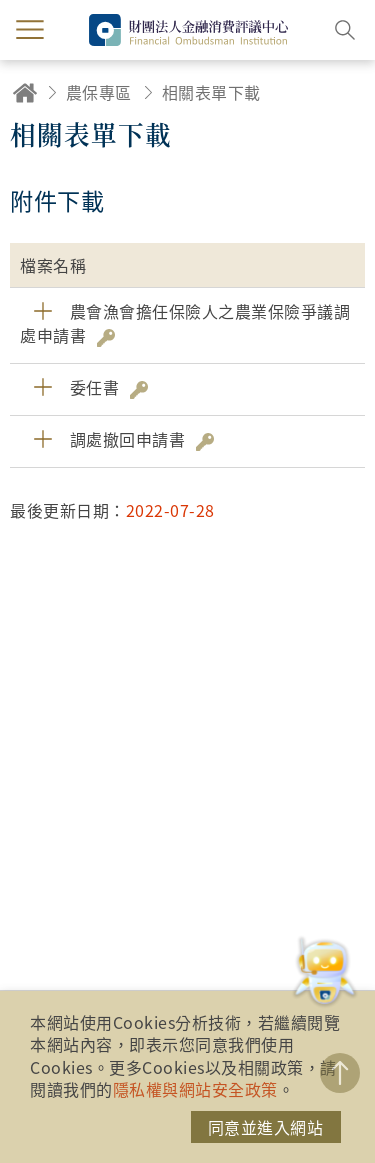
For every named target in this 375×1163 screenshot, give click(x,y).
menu (30, 30)
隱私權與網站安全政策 (195, 1089)
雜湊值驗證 (106, 338)
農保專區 (99, 92)
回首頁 (25, 92)
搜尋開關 (345, 30)
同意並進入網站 (266, 1127)
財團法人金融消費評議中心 (188, 30)
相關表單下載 (211, 92)
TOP (340, 1073)
